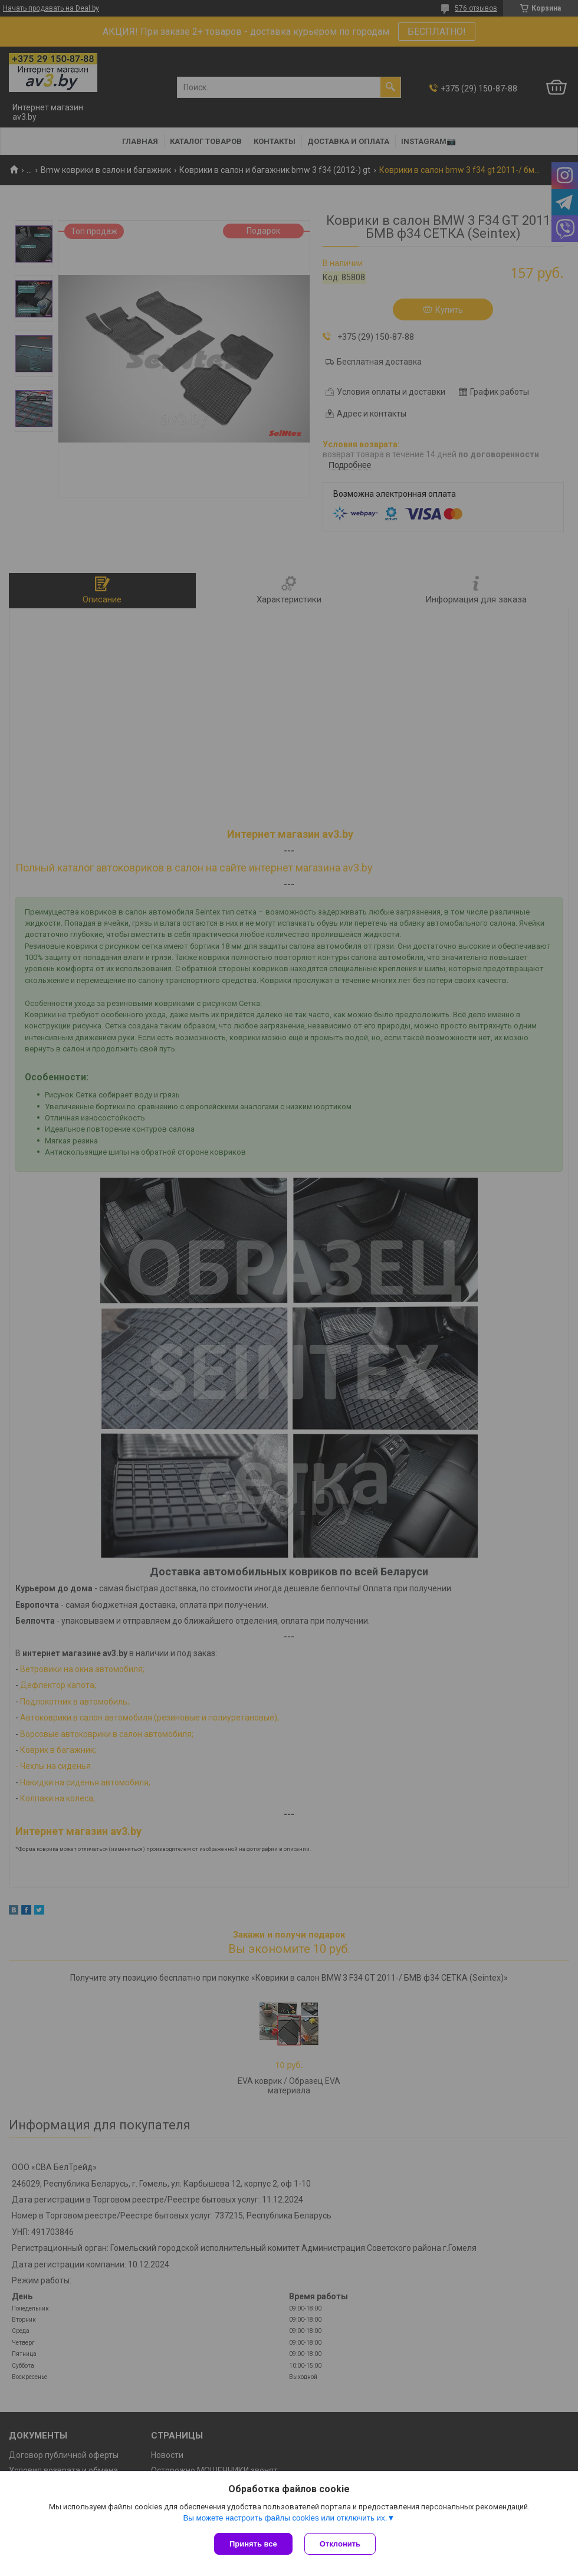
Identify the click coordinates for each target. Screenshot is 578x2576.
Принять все (253, 2543)
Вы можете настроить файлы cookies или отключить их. (285, 2517)
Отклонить (340, 2543)
